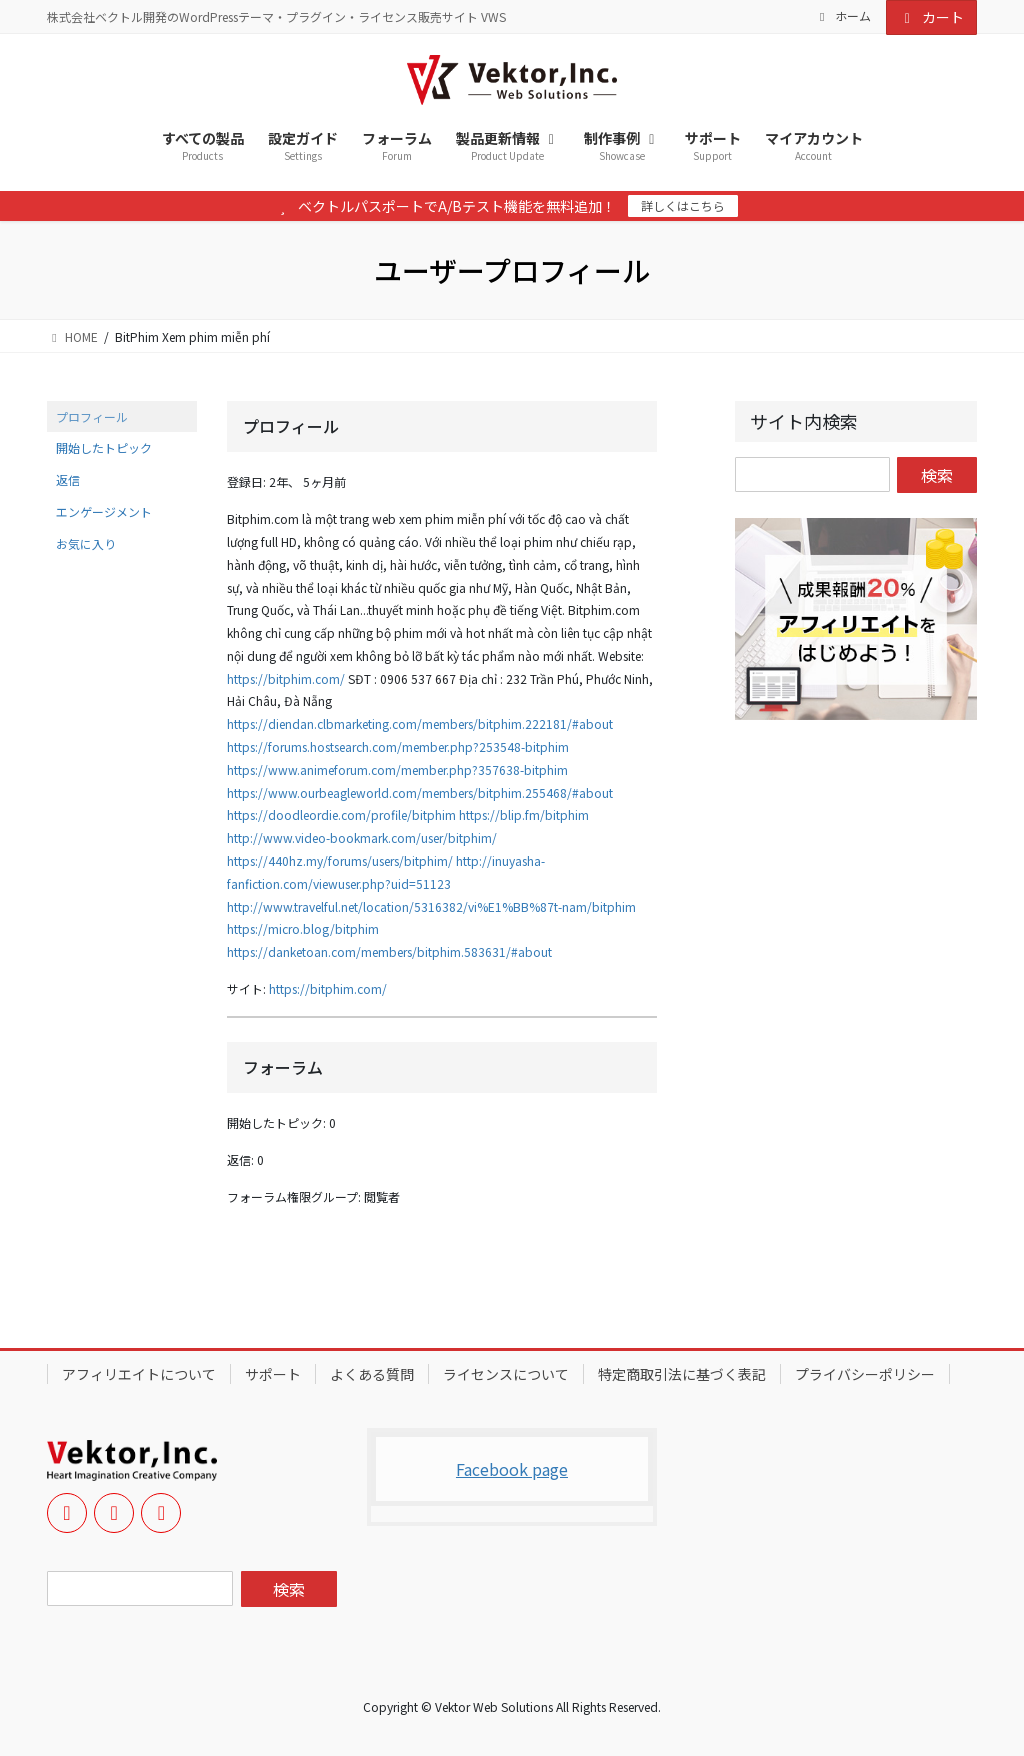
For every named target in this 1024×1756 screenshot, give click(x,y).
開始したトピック (104, 447)
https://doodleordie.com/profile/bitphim (341, 814)
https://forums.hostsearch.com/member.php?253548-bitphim (398, 746)
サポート (273, 1374)
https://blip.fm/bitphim (524, 814)
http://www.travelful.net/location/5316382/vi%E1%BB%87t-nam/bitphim (431, 906)
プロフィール (92, 416)
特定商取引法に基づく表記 (682, 1374)
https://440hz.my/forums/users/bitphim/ (340, 860)
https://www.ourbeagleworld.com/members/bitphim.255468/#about (420, 792)
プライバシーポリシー (865, 1374)
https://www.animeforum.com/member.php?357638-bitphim (397, 769)
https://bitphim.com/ (286, 678)
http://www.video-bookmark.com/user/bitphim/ (362, 837)
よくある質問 (372, 1374)
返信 (68, 479)
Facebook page (512, 1469)
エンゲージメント (104, 511)
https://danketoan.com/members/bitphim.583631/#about (389, 951)
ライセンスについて (506, 1374)
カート (932, 17)
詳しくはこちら (683, 205)
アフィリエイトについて (139, 1374)
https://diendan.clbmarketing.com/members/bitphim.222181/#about (420, 723)
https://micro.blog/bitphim (303, 928)
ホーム (843, 16)
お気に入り (86, 543)
